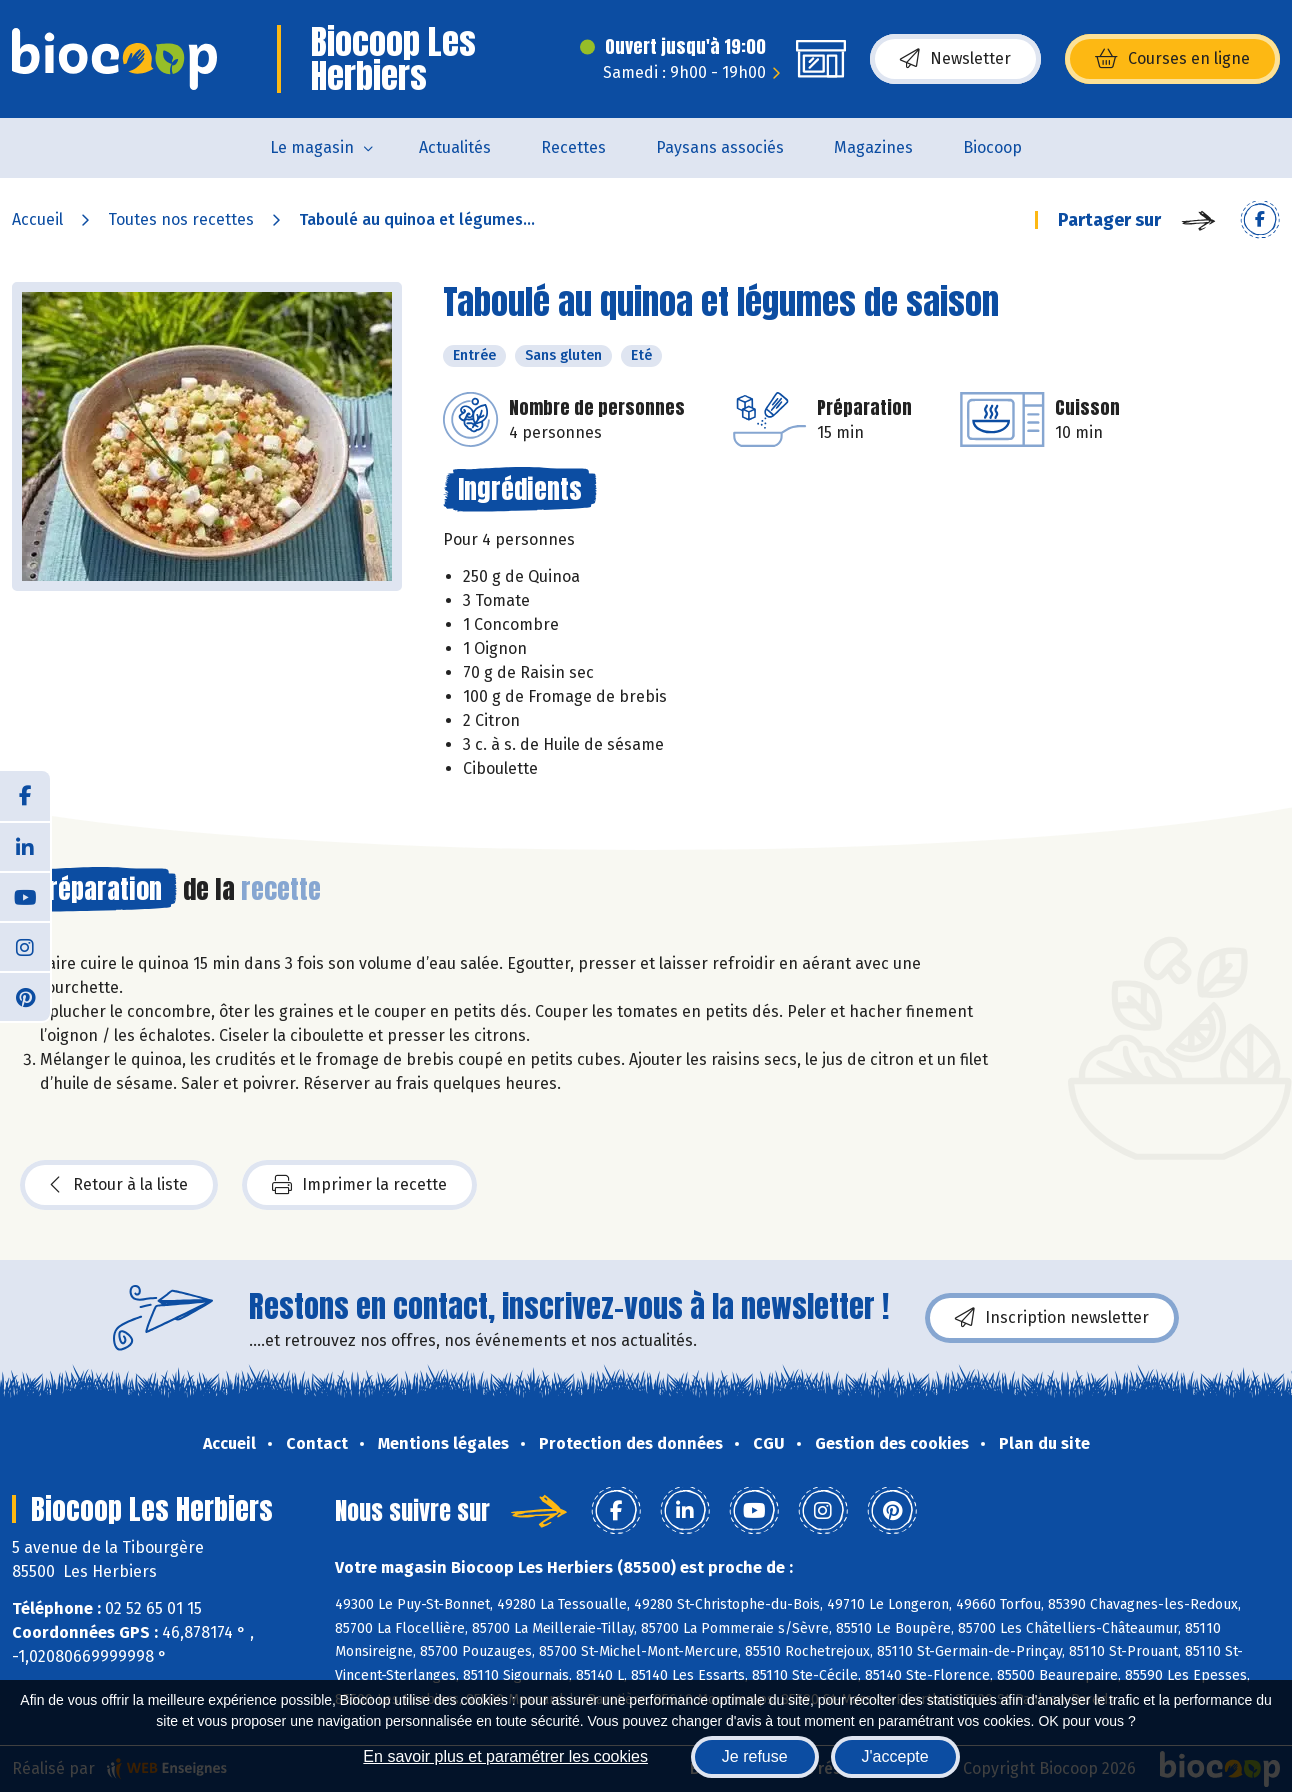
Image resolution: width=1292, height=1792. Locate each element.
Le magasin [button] (312, 147)
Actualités (455, 147)
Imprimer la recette (359, 1185)
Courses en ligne (1172, 59)
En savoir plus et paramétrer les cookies (505, 1756)
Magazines (873, 147)
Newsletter (955, 59)
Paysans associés (720, 147)
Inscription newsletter (1052, 1318)
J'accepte (895, 1756)
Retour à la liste (119, 1185)
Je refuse (755, 1756)
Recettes (573, 147)
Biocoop (992, 147)
